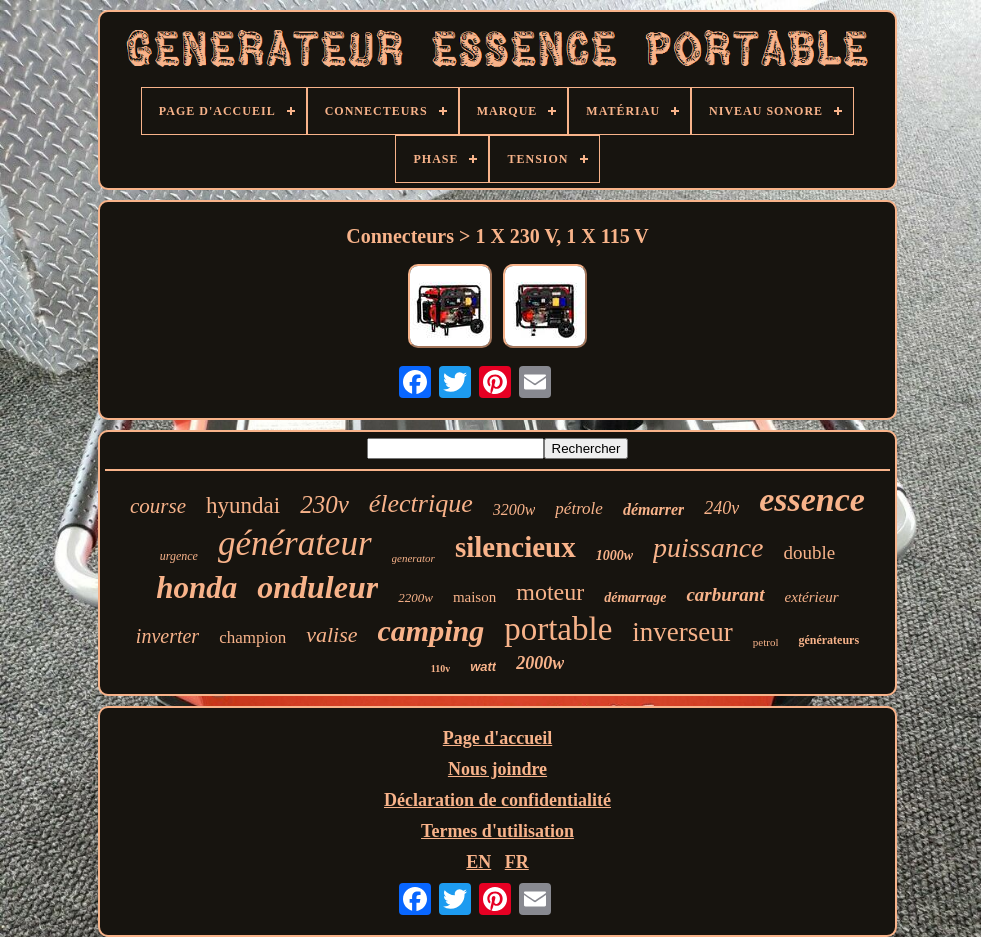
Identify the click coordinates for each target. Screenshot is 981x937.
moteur (550, 592)
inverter (167, 636)
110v (440, 668)
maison (474, 597)
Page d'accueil (497, 738)
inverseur (682, 632)
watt (483, 666)
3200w (514, 509)
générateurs (828, 640)
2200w (415, 597)
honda (196, 587)
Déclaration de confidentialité (497, 800)
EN (478, 862)
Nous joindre (497, 769)
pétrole (579, 508)
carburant (725, 594)
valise (331, 634)
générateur (295, 543)
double (810, 552)
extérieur (812, 597)
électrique (421, 503)
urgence (179, 556)
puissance (708, 547)
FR (517, 862)
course (158, 506)
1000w (614, 555)
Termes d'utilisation (497, 831)
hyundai (243, 505)
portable (558, 629)
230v (324, 504)
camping (431, 630)
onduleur (317, 587)
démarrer (653, 509)
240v (721, 508)
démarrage (635, 597)
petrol (766, 642)
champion (252, 637)
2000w (540, 663)
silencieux (515, 547)
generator (413, 558)
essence (812, 499)
